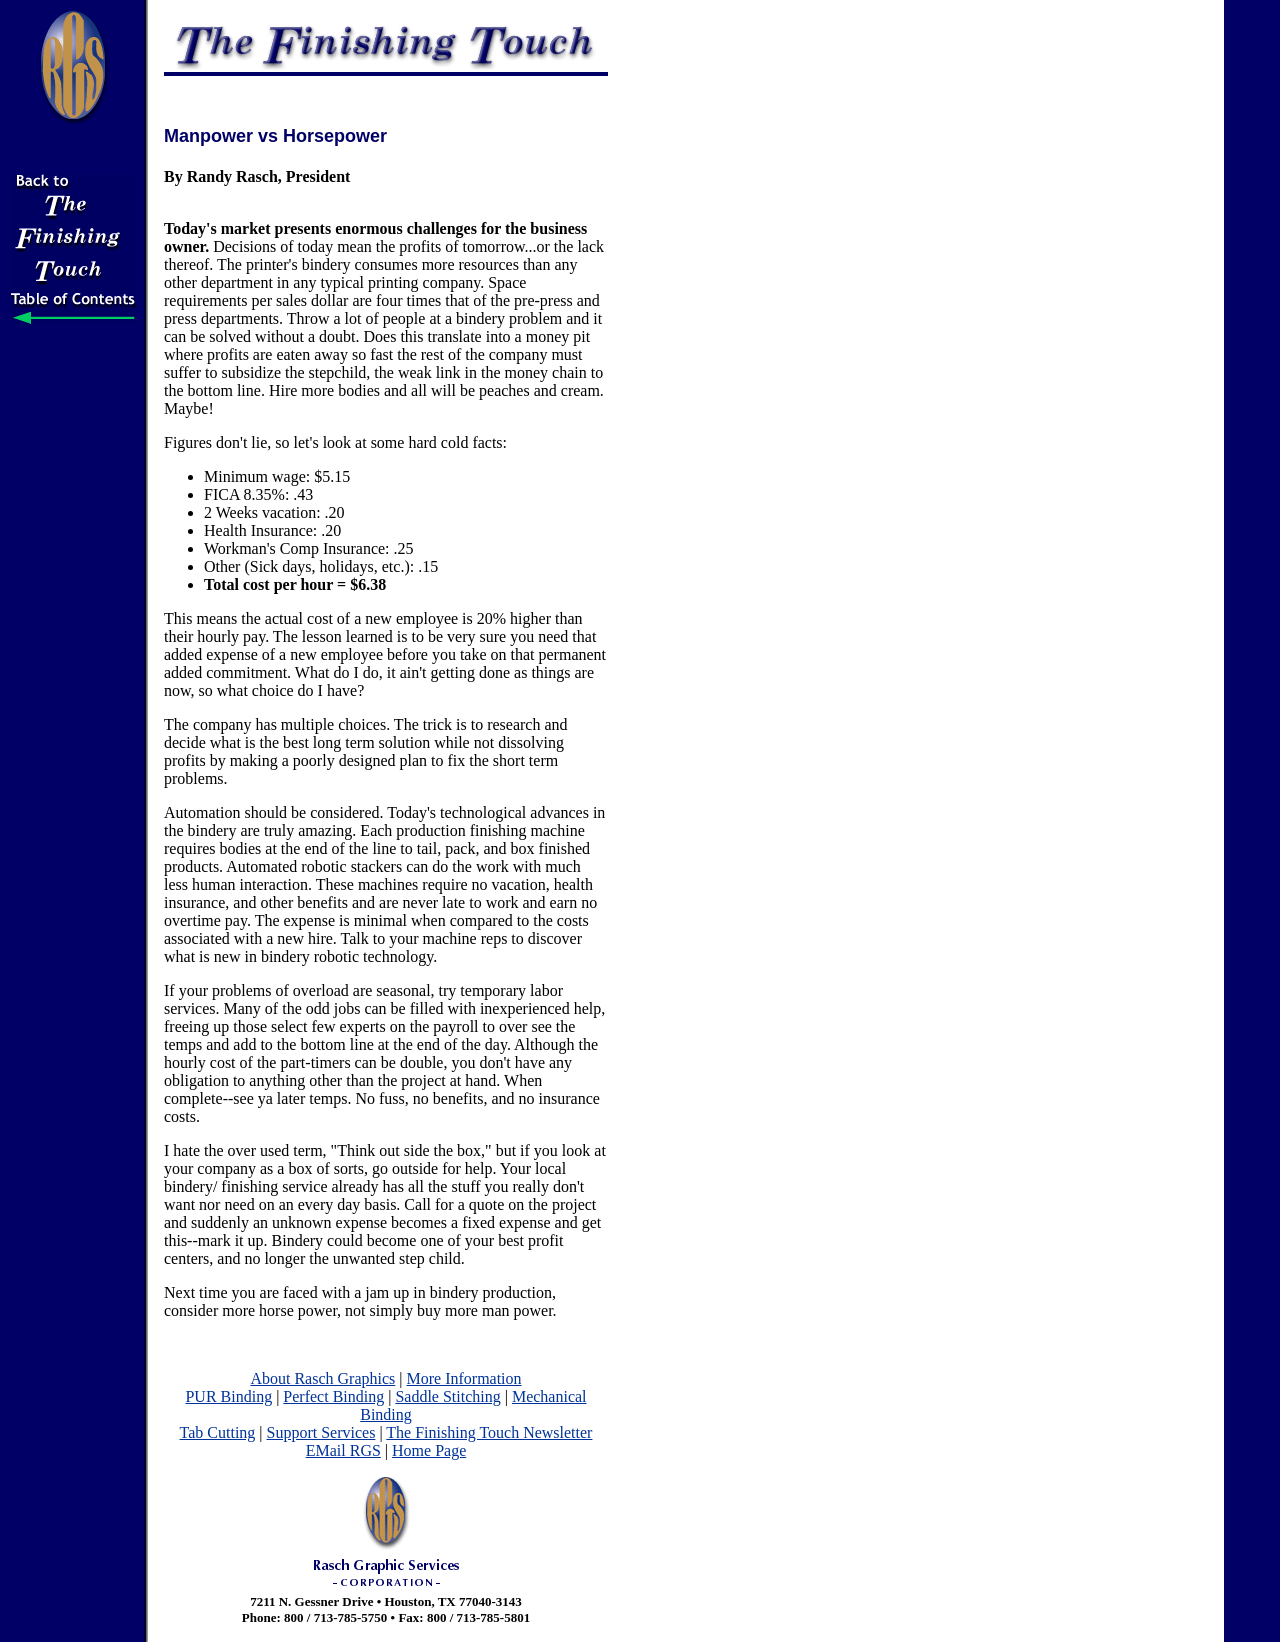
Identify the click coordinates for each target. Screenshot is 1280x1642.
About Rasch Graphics (322, 1378)
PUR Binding (228, 1396)
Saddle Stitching (447, 1396)
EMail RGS (343, 1450)
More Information (463, 1378)
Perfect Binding (333, 1396)
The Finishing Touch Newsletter (489, 1432)
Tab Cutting (218, 1432)
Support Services (321, 1432)
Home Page (429, 1450)
